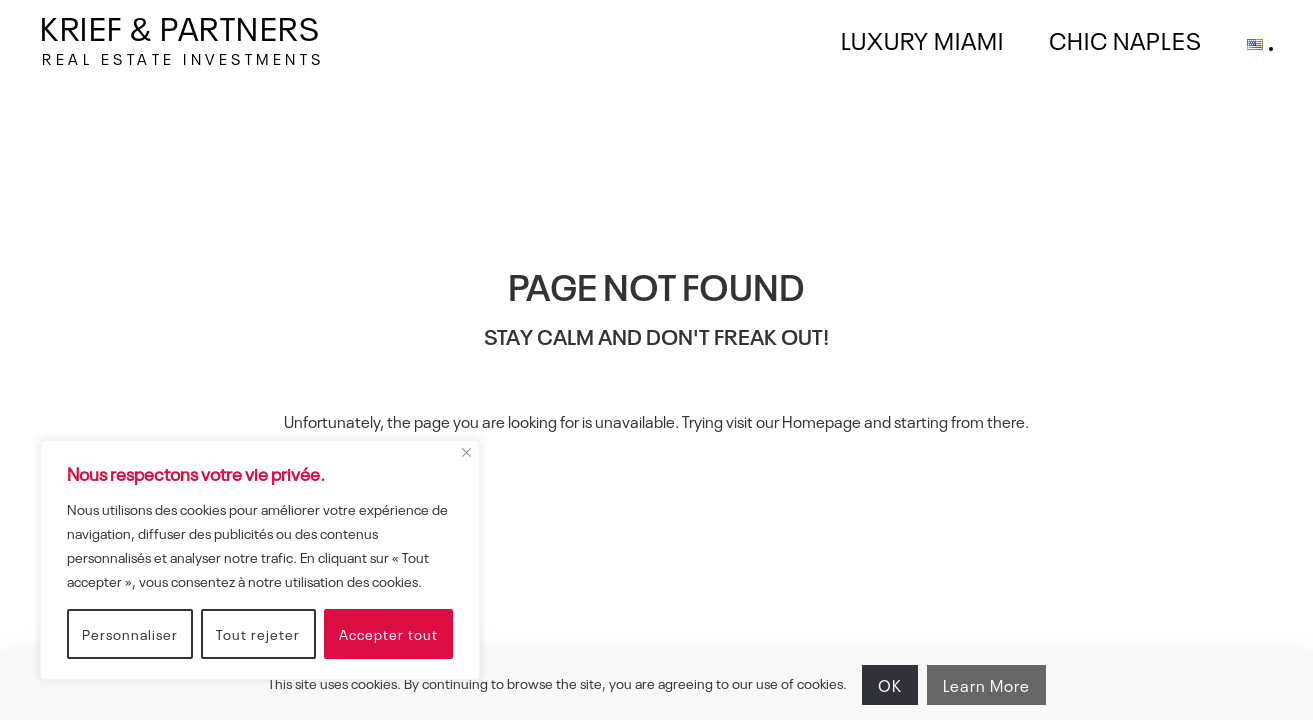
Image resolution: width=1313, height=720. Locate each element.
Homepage (821, 421)
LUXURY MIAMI (922, 39)
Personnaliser (130, 633)
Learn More (986, 685)
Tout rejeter (258, 633)
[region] (260, 560)
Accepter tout (388, 633)
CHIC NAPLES (1125, 39)
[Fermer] (466, 451)
